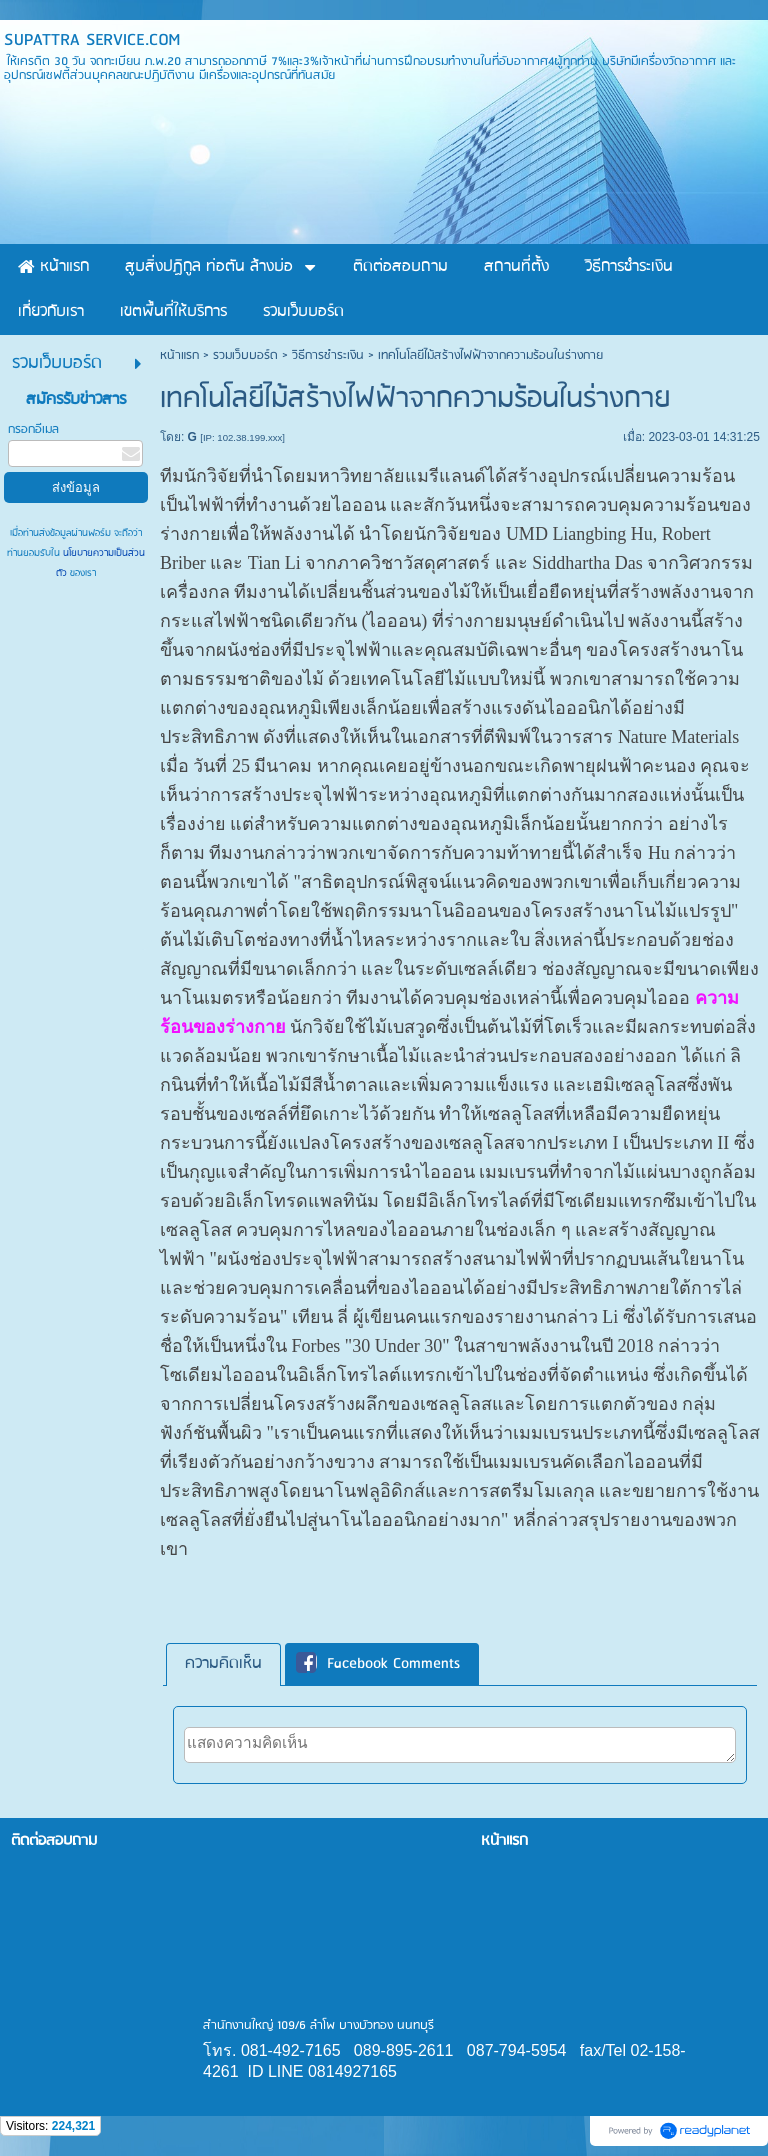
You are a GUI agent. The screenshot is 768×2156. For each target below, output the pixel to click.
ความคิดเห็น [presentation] (223, 1664)
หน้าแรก (179, 355)
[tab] (223, 1664)
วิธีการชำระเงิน (328, 355)
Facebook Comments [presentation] (378, 1664)
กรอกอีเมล (33, 429)
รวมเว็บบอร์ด (245, 355)
